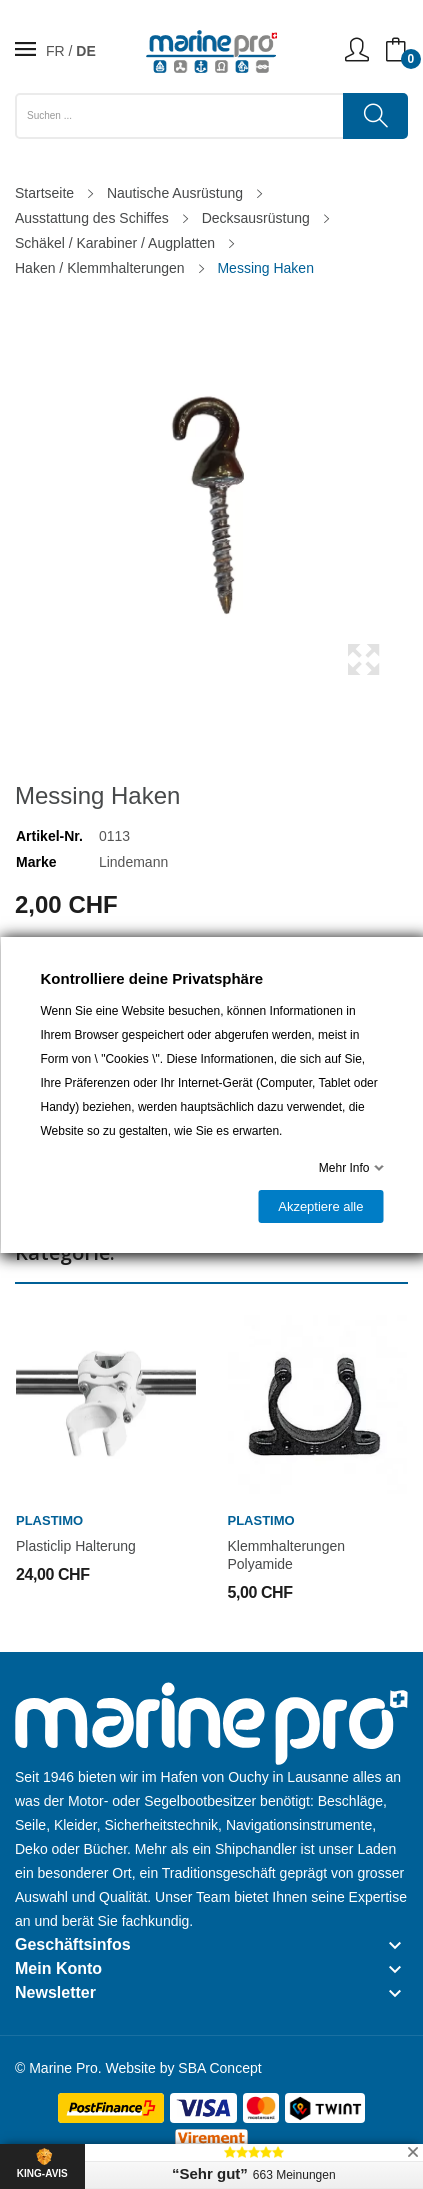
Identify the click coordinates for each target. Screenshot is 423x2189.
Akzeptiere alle (320, 1206)
